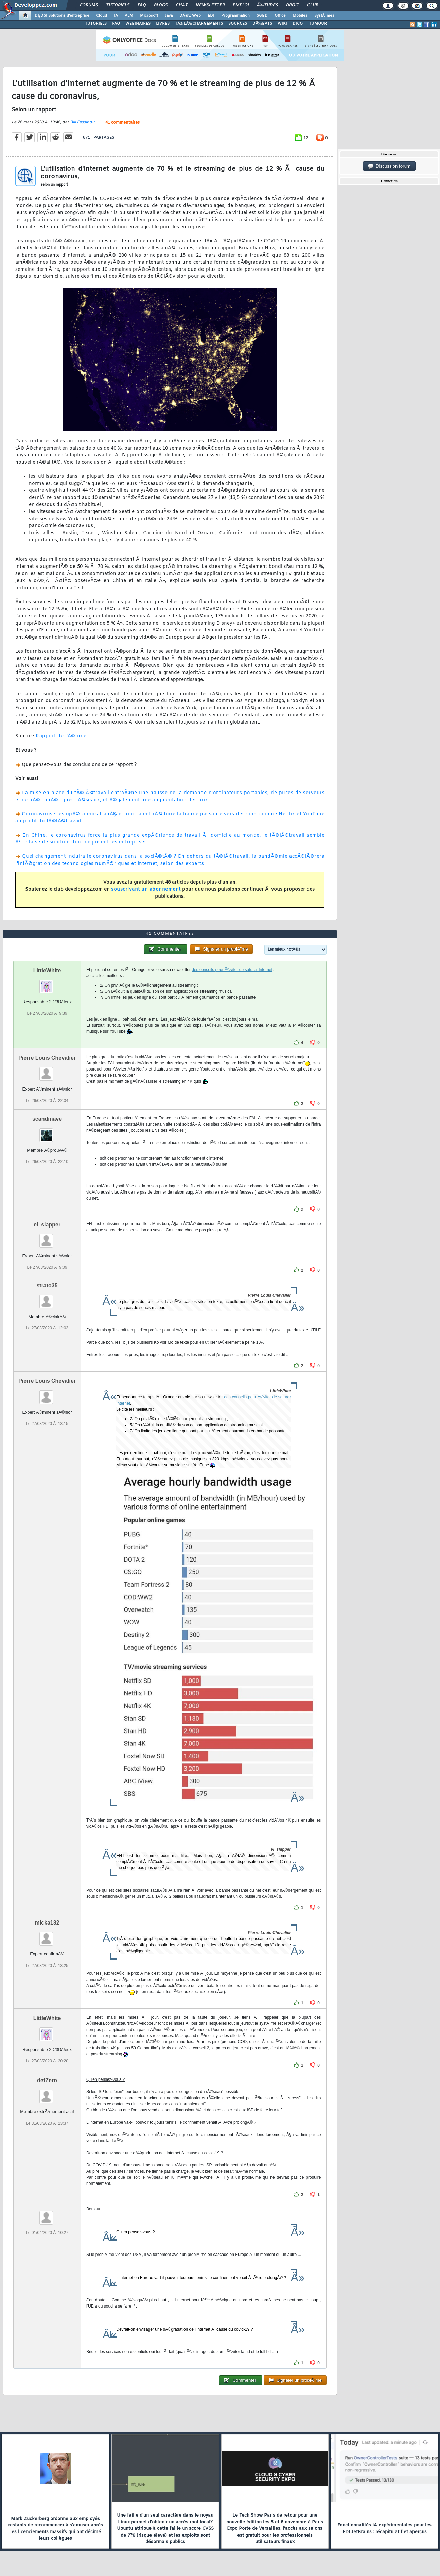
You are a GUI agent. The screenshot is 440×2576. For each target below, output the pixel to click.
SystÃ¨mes (324, 15)
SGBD (262, 15)
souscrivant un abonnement (146, 889)
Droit (292, 5)
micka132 (47, 1923)
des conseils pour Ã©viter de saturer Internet (232, 969)
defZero (47, 2080)
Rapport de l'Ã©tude (61, 736)
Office (280, 15)
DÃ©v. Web (190, 15)
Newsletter (210, 5)
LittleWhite (47, 970)
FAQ (141, 5)
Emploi (240, 5)
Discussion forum (389, 166)
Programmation (235, 15)
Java (169, 15)
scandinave (47, 1119)
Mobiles (300, 15)
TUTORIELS (96, 23)
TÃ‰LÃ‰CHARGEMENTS (199, 23)
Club (312, 5)
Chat (181, 5)
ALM (129, 15)
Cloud (101, 15)
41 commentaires (122, 122)
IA (116, 15)
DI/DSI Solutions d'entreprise (62, 15)
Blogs (160, 5)
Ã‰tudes (267, 5)
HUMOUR (317, 23)
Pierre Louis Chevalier (47, 1058)
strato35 (46, 1285)
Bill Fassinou (82, 122)
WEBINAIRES (138, 23)
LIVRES (163, 23)
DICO (298, 23)
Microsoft (149, 15)
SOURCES (237, 23)
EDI (211, 15)
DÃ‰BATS (262, 23)
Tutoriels (117, 5)
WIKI (282, 23)
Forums (89, 5)
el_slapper (47, 1225)
